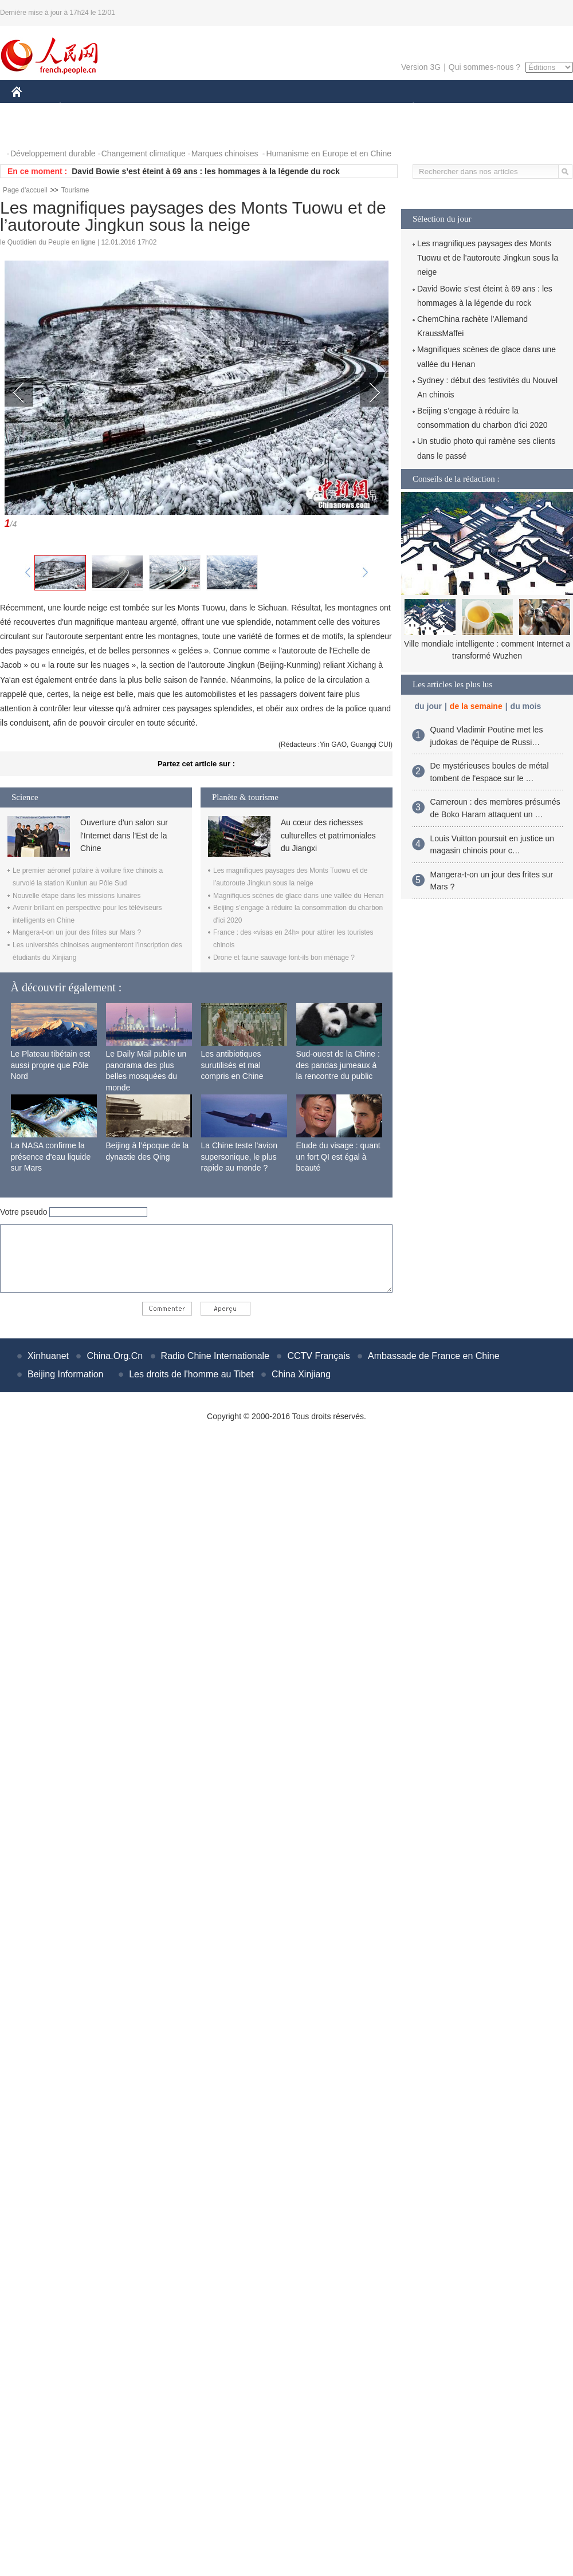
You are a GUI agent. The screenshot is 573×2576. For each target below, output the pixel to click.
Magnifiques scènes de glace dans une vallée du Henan (298, 896)
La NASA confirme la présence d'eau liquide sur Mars (51, 1156)
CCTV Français (318, 1356)
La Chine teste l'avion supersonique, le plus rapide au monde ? (239, 1156)
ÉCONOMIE (81, 108)
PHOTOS (35, 131)
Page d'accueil (25, 190)
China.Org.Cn (115, 1356)
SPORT (453, 108)
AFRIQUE (181, 108)
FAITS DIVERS (345, 108)
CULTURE (283, 108)
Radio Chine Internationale (215, 1356)
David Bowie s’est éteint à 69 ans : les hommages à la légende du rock (206, 171)
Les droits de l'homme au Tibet (191, 1374)
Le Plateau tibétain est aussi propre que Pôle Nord (51, 1065)
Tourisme (75, 190)
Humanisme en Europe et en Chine (328, 153)
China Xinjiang (301, 1374)
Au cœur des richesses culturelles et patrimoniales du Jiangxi (328, 835)
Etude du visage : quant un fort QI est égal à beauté (338, 1156)
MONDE (133, 108)
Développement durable (53, 153)
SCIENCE (232, 108)
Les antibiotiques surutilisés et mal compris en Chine (232, 1065)
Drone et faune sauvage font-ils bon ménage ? (284, 958)
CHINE (31, 108)
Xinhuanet (48, 1356)
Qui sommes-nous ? (484, 67)
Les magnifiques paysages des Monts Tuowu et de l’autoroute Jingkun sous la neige (487, 258)
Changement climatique (143, 153)
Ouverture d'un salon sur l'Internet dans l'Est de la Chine (124, 835)
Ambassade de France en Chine (433, 1356)
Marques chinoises (224, 153)
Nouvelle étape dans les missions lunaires (76, 896)
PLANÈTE (407, 108)
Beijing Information (66, 1374)
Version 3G (421, 67)
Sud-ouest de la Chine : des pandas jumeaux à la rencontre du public (338, 1065)
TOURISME (501, 108)
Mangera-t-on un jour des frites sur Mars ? (77, 932)
